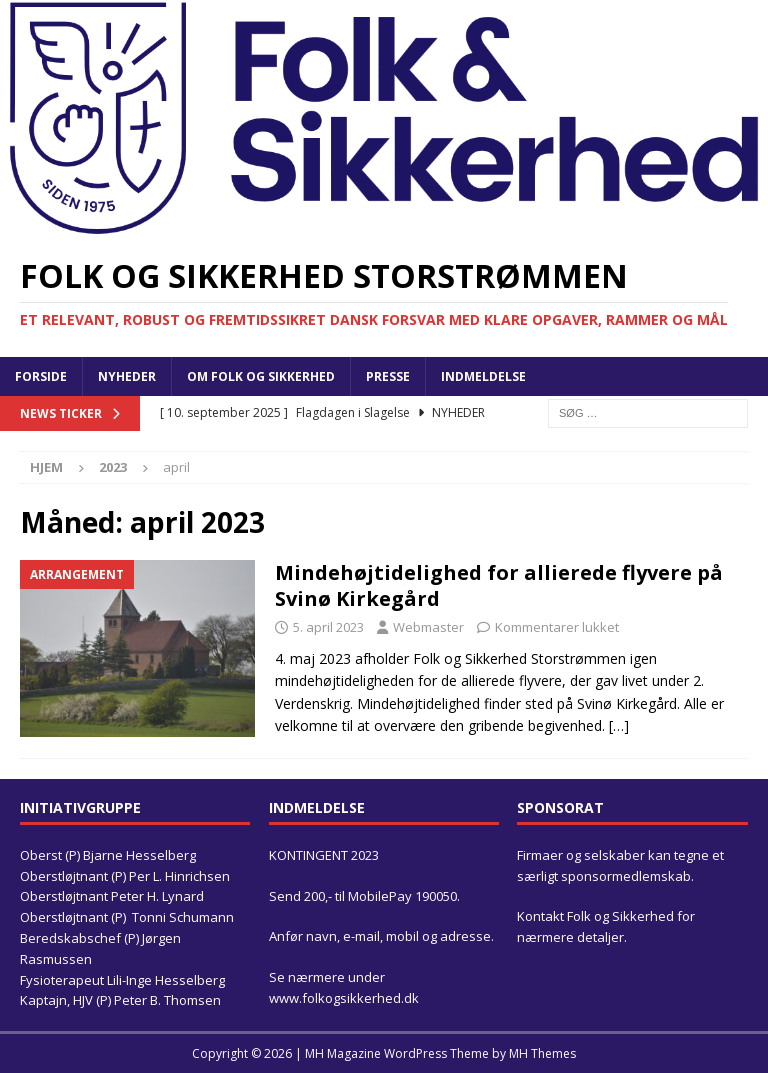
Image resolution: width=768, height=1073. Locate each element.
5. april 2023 (328, 627)
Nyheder (127, 376)
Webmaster (428, 627)
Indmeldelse (483, 376)
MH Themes (542, 1053)
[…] (619, 725)
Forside (41, 376)
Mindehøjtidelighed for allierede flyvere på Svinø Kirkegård (499, 585)
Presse (388, 376)
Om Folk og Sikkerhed (261, 376)
